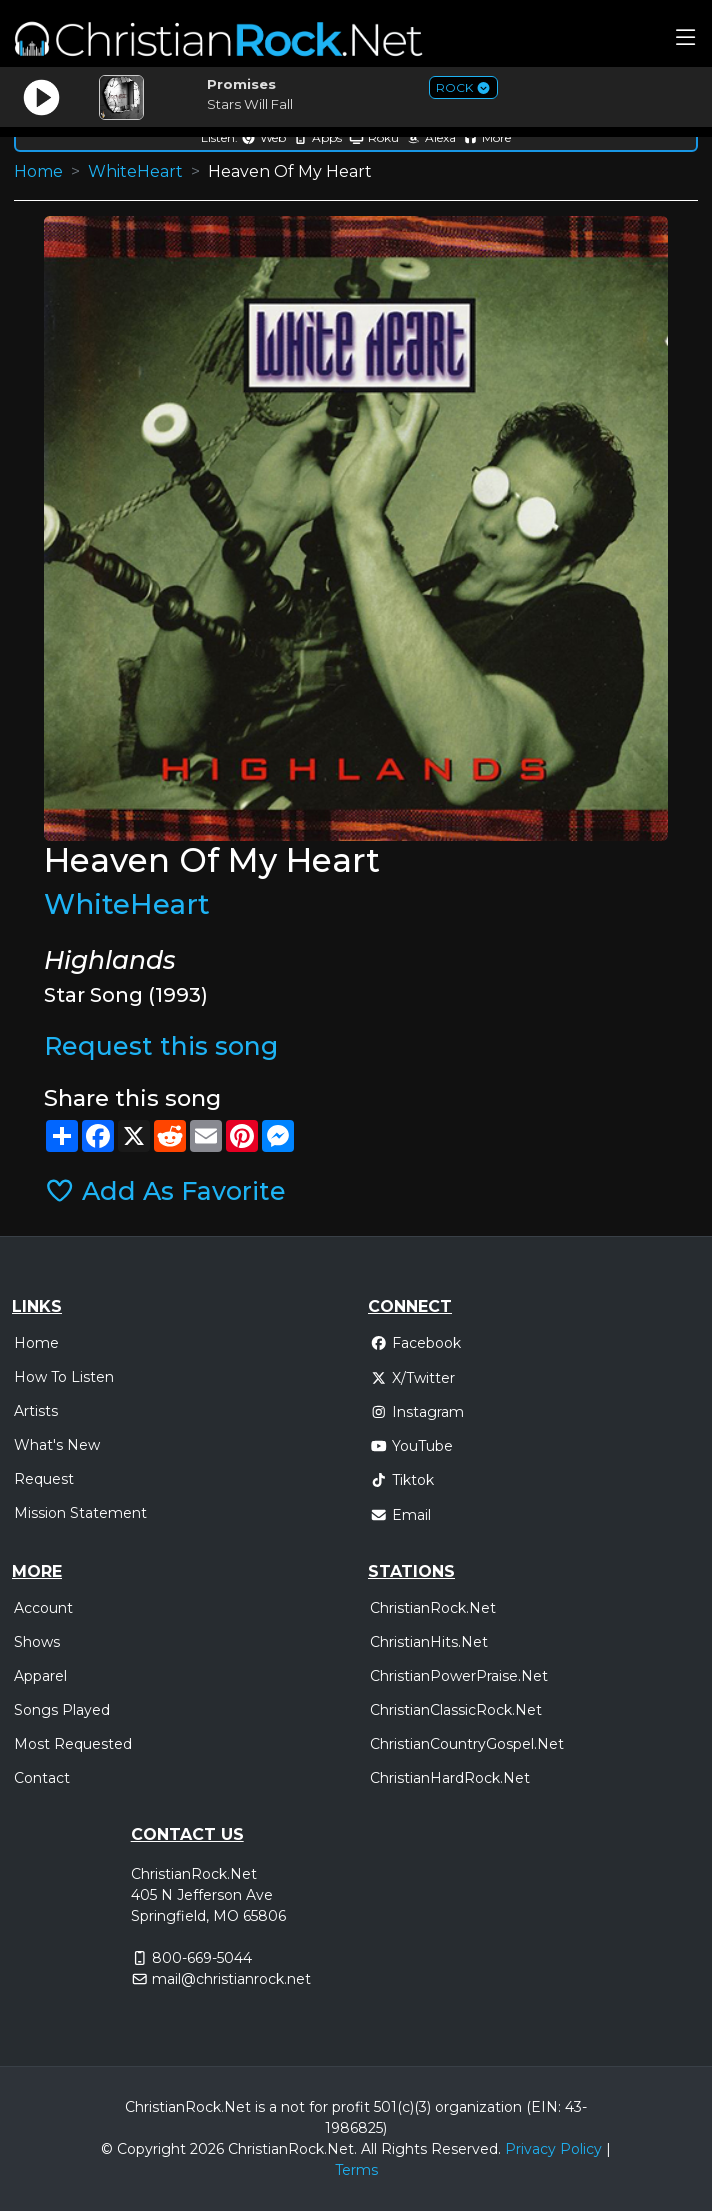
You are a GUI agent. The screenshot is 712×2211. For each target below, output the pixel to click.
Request (44, 1479)
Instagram (417, 1412)
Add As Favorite (165, 1191)
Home (38, 171)
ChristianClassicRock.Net (456, 1710)
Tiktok (402, 1480)
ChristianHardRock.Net (450, 1778)
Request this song (161, 1046)
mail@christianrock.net (231, 1979)
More (487, 137)
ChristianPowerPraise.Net (459, 1676)
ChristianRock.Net (433, 1608)
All (369, 2149)
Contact (42, 1778)
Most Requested (73, 1744)
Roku (374, 137)
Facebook (415, 1343)
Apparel (40, 1676)
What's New (57, 1445)
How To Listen (64, 1377)
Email (400, 1515)
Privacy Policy (553, 2149)
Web (263, 137)
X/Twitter (412, 1378)
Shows (37, 1642)
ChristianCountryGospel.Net (467, 1744)
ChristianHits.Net (429, 1642)
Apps (317, 137)
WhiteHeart (135, 171)
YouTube (411, 1446)
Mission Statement (80, 1513)
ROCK (463, 87)
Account (43, 1608)
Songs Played (62, 1710)
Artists (36, 1411)
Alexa (431, 137)
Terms (356, 2170)
